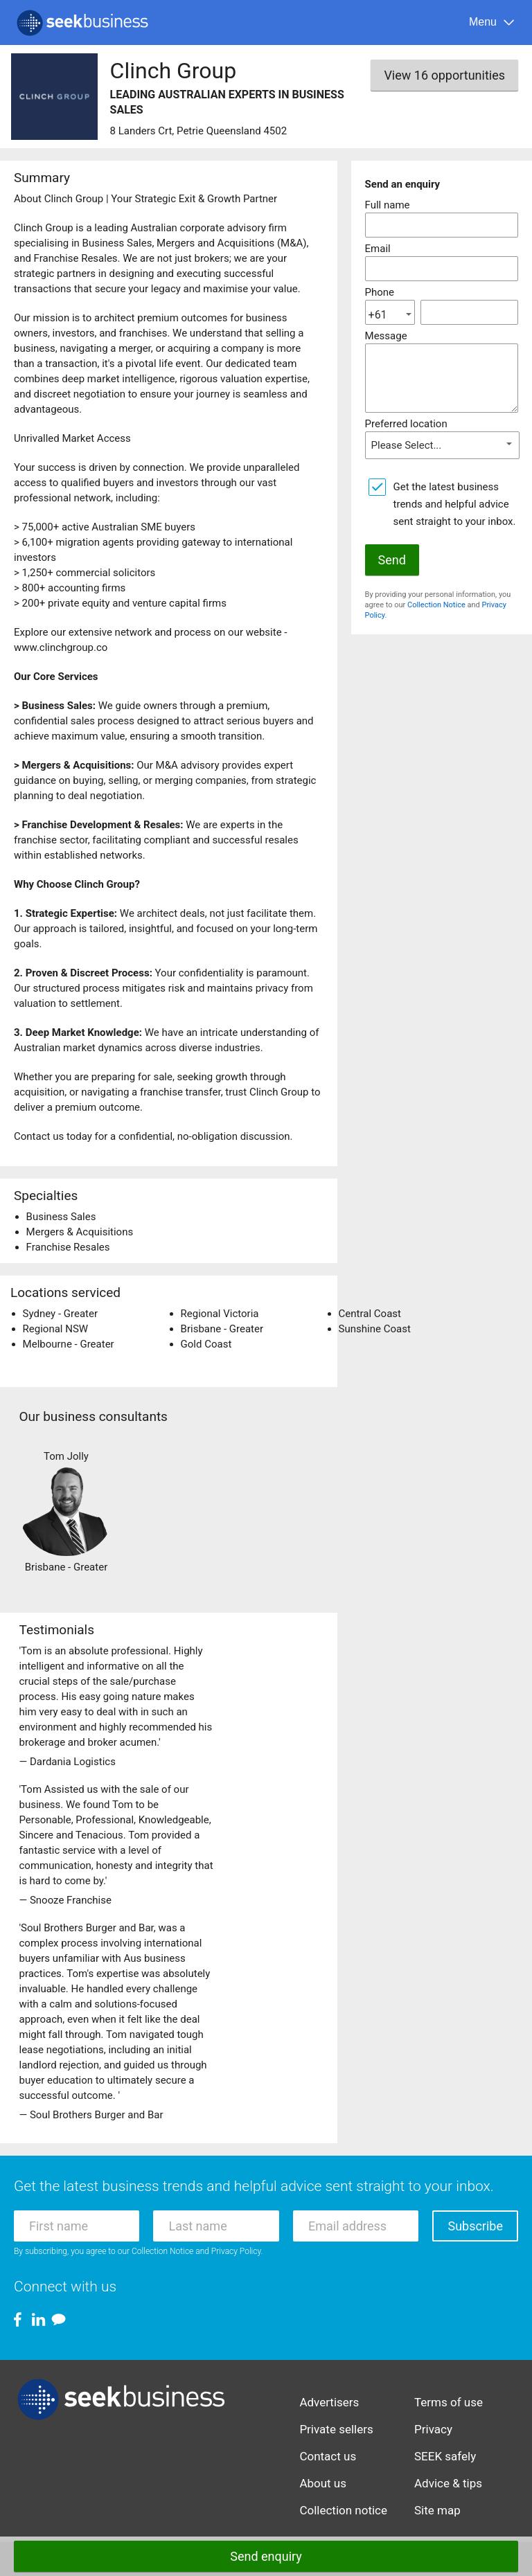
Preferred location (406, 424)
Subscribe (475, 2226)
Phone (380, 292)
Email (378, 248)
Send (392, 560)
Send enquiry (266, 2556)
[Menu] (492, 22)
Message (386, 336)
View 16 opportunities (444, 75)
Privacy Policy (236, 2251)
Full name (387, 205)
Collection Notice (436, 604)
